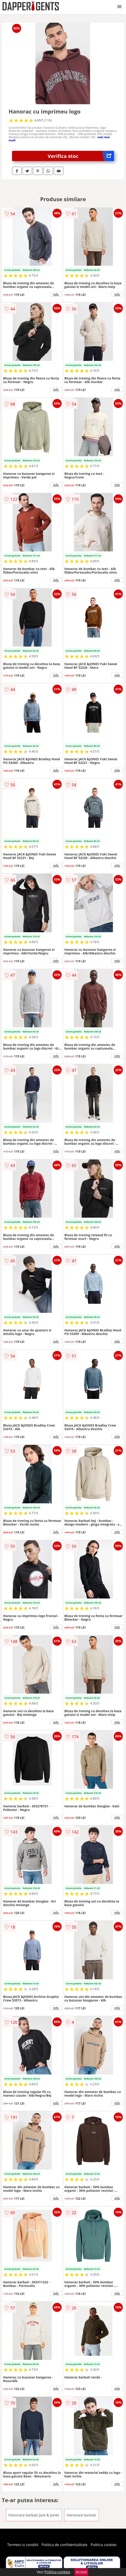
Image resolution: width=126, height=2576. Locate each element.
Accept (81, 2571)
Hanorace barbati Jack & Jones (33, 2515)
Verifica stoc (81, 156)
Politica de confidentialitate (65, 2544)
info (56, 294)
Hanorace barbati (81, 2515)
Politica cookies (104, 2544)
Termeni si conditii (22, 2544)
